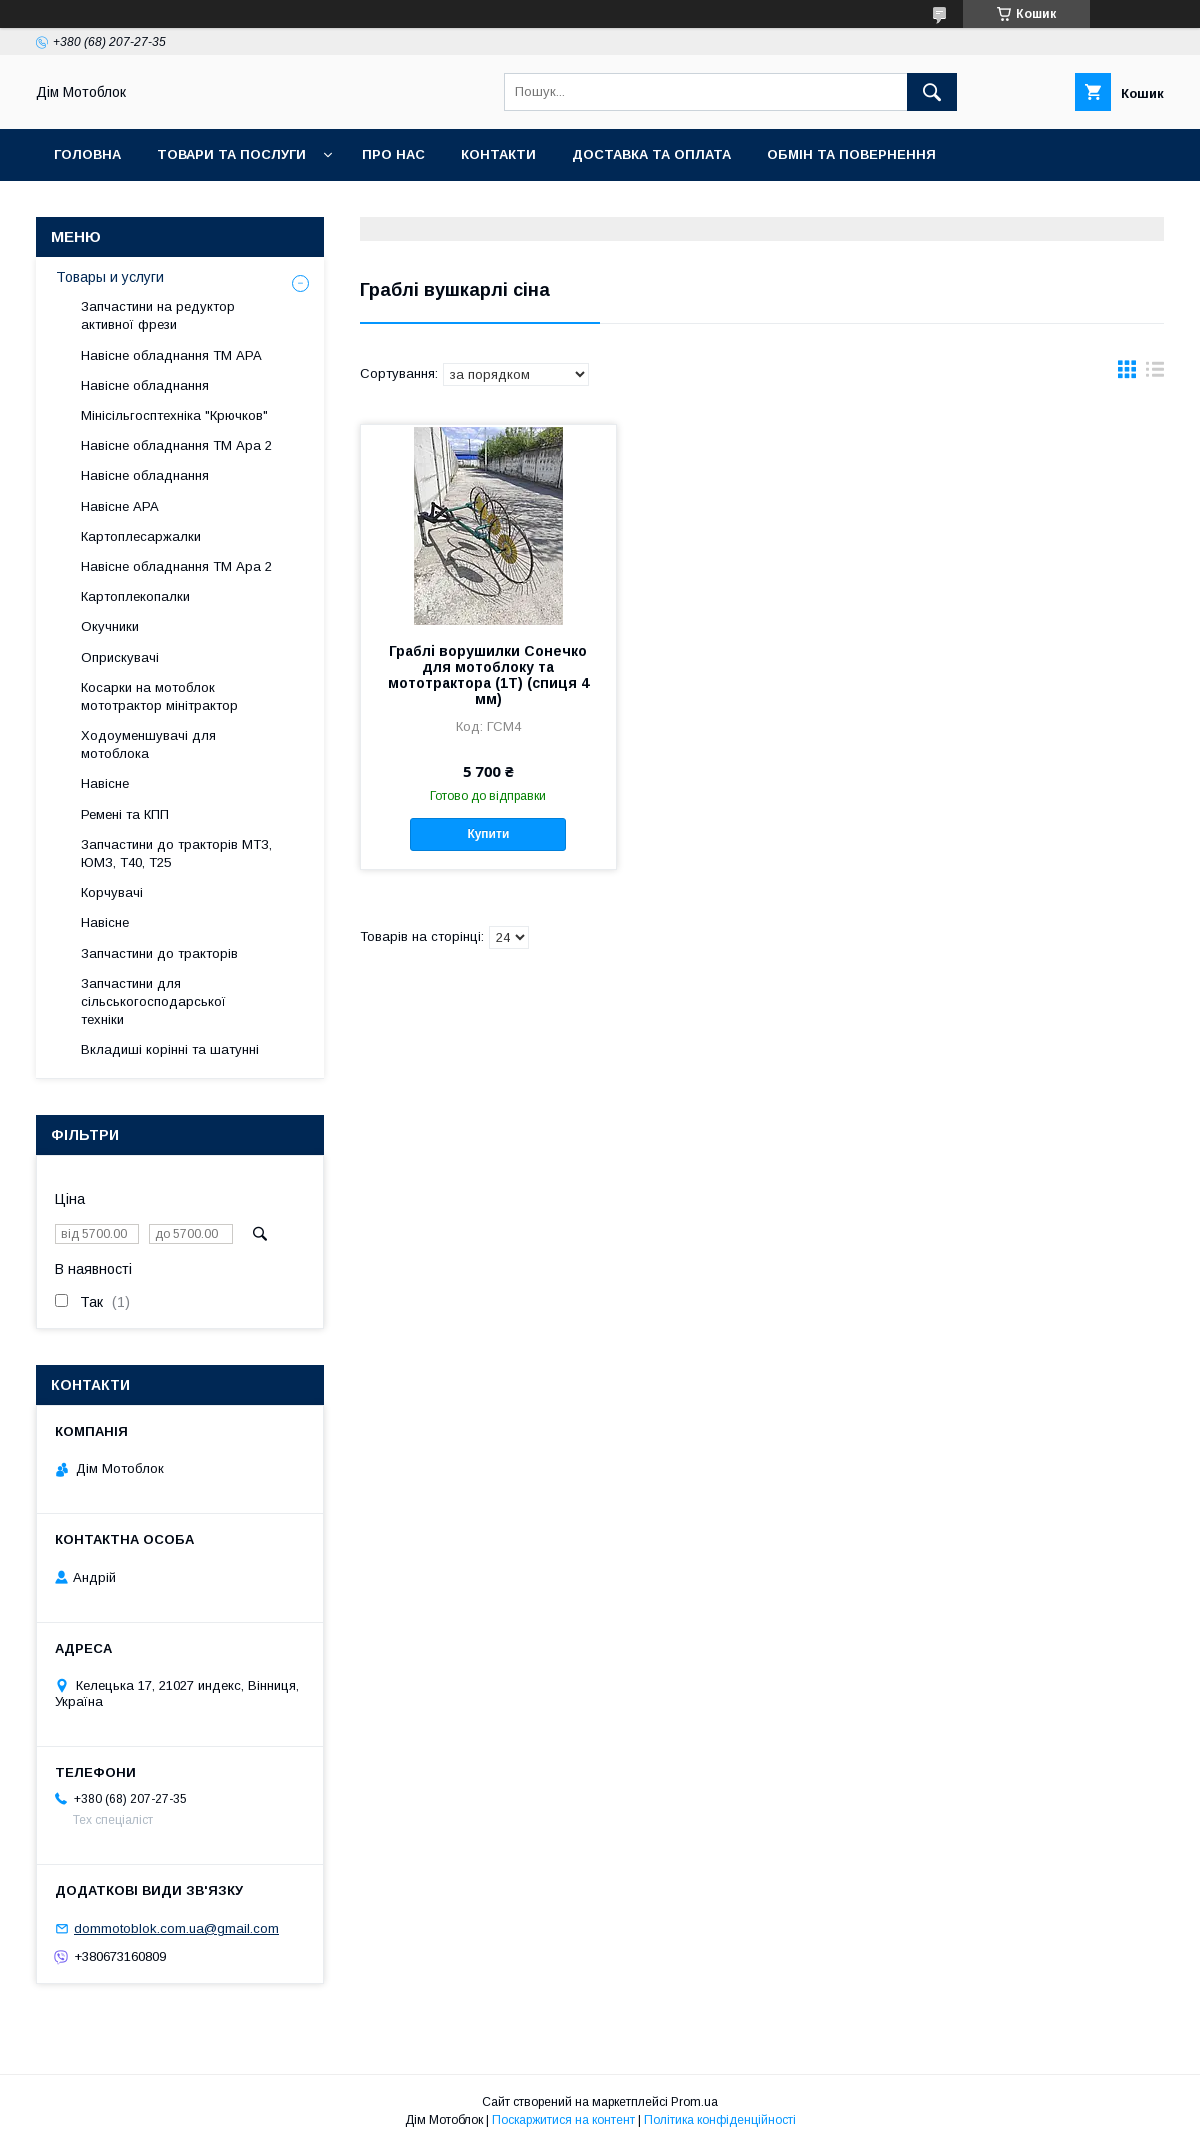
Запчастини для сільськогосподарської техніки (153, 1001)
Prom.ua (694, 2102)
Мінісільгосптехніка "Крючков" (174, 415)
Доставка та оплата (651, 154)
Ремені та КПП (125, 814)
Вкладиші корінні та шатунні (170, 1049)
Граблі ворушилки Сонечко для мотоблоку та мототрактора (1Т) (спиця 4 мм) (488, 675)
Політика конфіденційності (720, 2120)
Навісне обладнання (145, 385)
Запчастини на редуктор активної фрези (158, 315)
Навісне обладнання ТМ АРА (171, 355)
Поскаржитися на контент (563, 2120)
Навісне (105, 783)
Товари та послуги (231, 154)
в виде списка (1155, 374)
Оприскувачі (120, 657)
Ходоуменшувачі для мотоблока (148, 744)
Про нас (393, 154)
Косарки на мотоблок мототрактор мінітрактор (159, 696)
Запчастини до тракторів (159, 953)
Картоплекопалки (135, 596)
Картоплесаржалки (141, 536)
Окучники (110, 626)
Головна (87, 154)
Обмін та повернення (851, 154)
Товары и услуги (110, 277)
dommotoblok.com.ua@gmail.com (176, 1928)
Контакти (498, 154)
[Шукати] (932, 92)
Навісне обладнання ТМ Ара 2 (176, 445)
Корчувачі (112, 892)
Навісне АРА (120, 506)
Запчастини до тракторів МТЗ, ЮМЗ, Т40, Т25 (176, 853)
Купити (488, 834)
